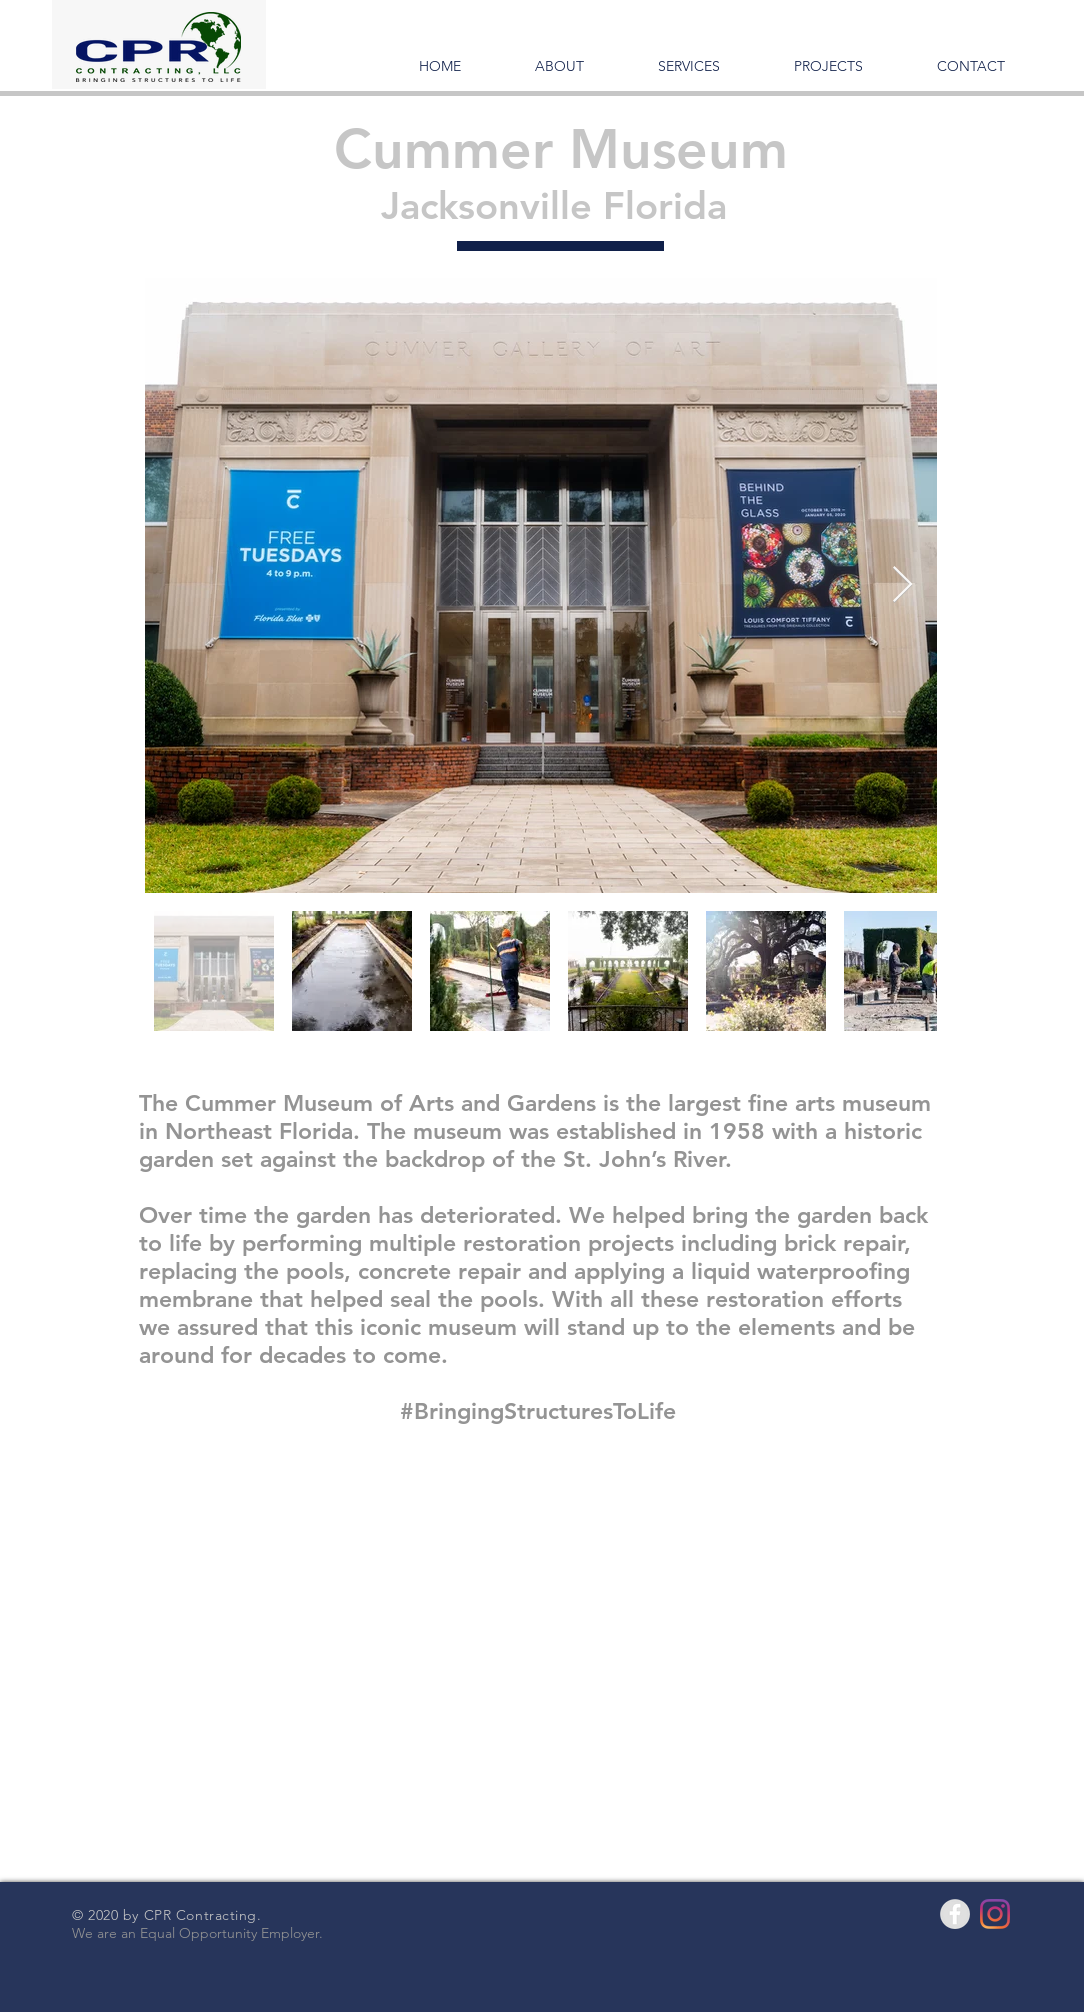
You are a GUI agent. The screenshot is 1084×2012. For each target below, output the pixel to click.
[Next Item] (902, 585)
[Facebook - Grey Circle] (955, 1914)
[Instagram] (995, 1914)
